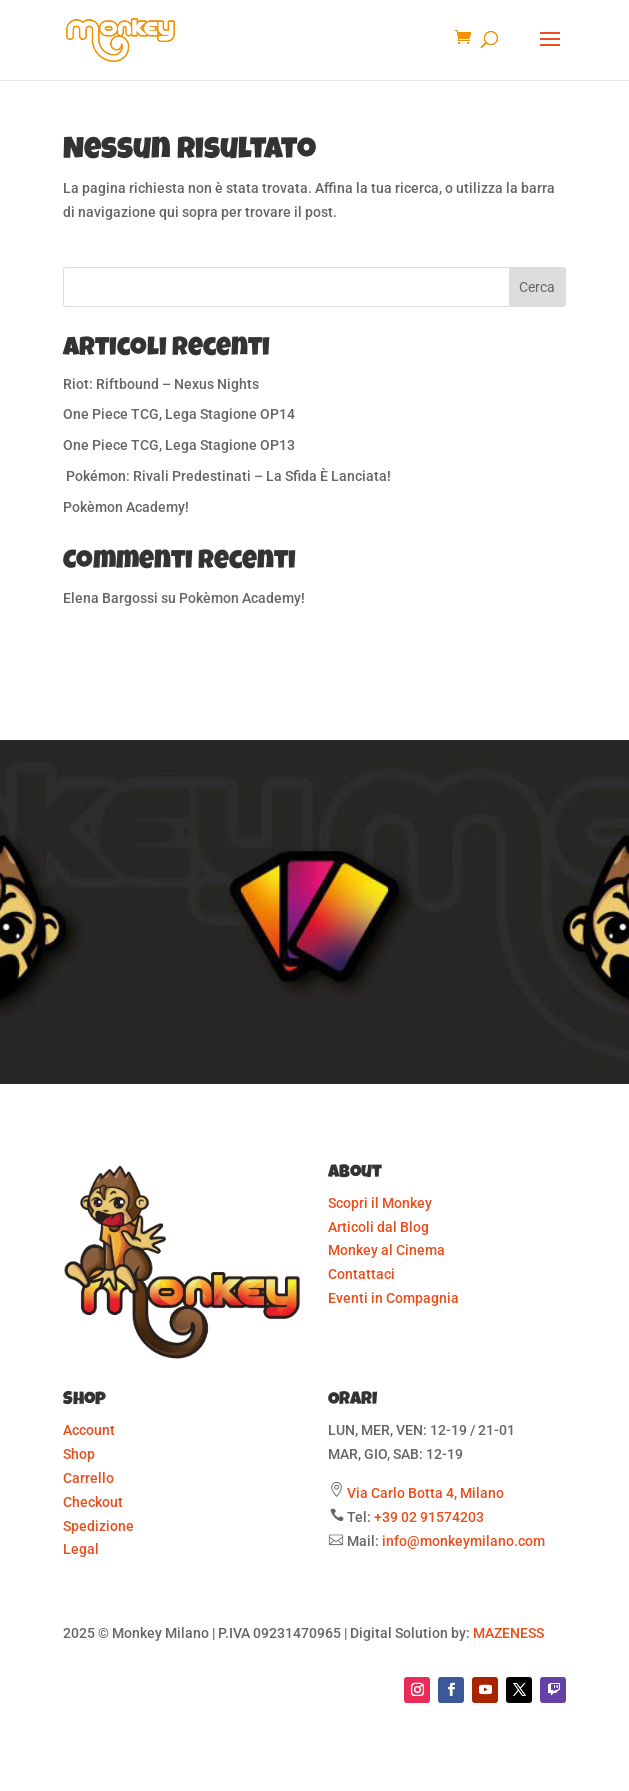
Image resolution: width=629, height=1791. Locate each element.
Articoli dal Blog (378, 1227)
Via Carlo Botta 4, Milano (425, 1493)
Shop (79, 1454)
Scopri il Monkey (380, 1203)
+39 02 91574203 (429, 1517)
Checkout (93, 1502)
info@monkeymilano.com (463, 1541)
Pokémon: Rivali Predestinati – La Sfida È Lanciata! (227, 476)
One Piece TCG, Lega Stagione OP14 (179, 414)
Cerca (537, 287)
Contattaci (361, 1274)
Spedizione (98, 1526)
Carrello (88, 1478)
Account (89, 1430)
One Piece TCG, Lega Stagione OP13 (179, 445)
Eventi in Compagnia (393, 1298)
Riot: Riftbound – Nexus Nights (161, 384)
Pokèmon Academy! (126, 507)
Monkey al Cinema (386, 1250)
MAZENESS (508, 1633)
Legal (81, 1549)
